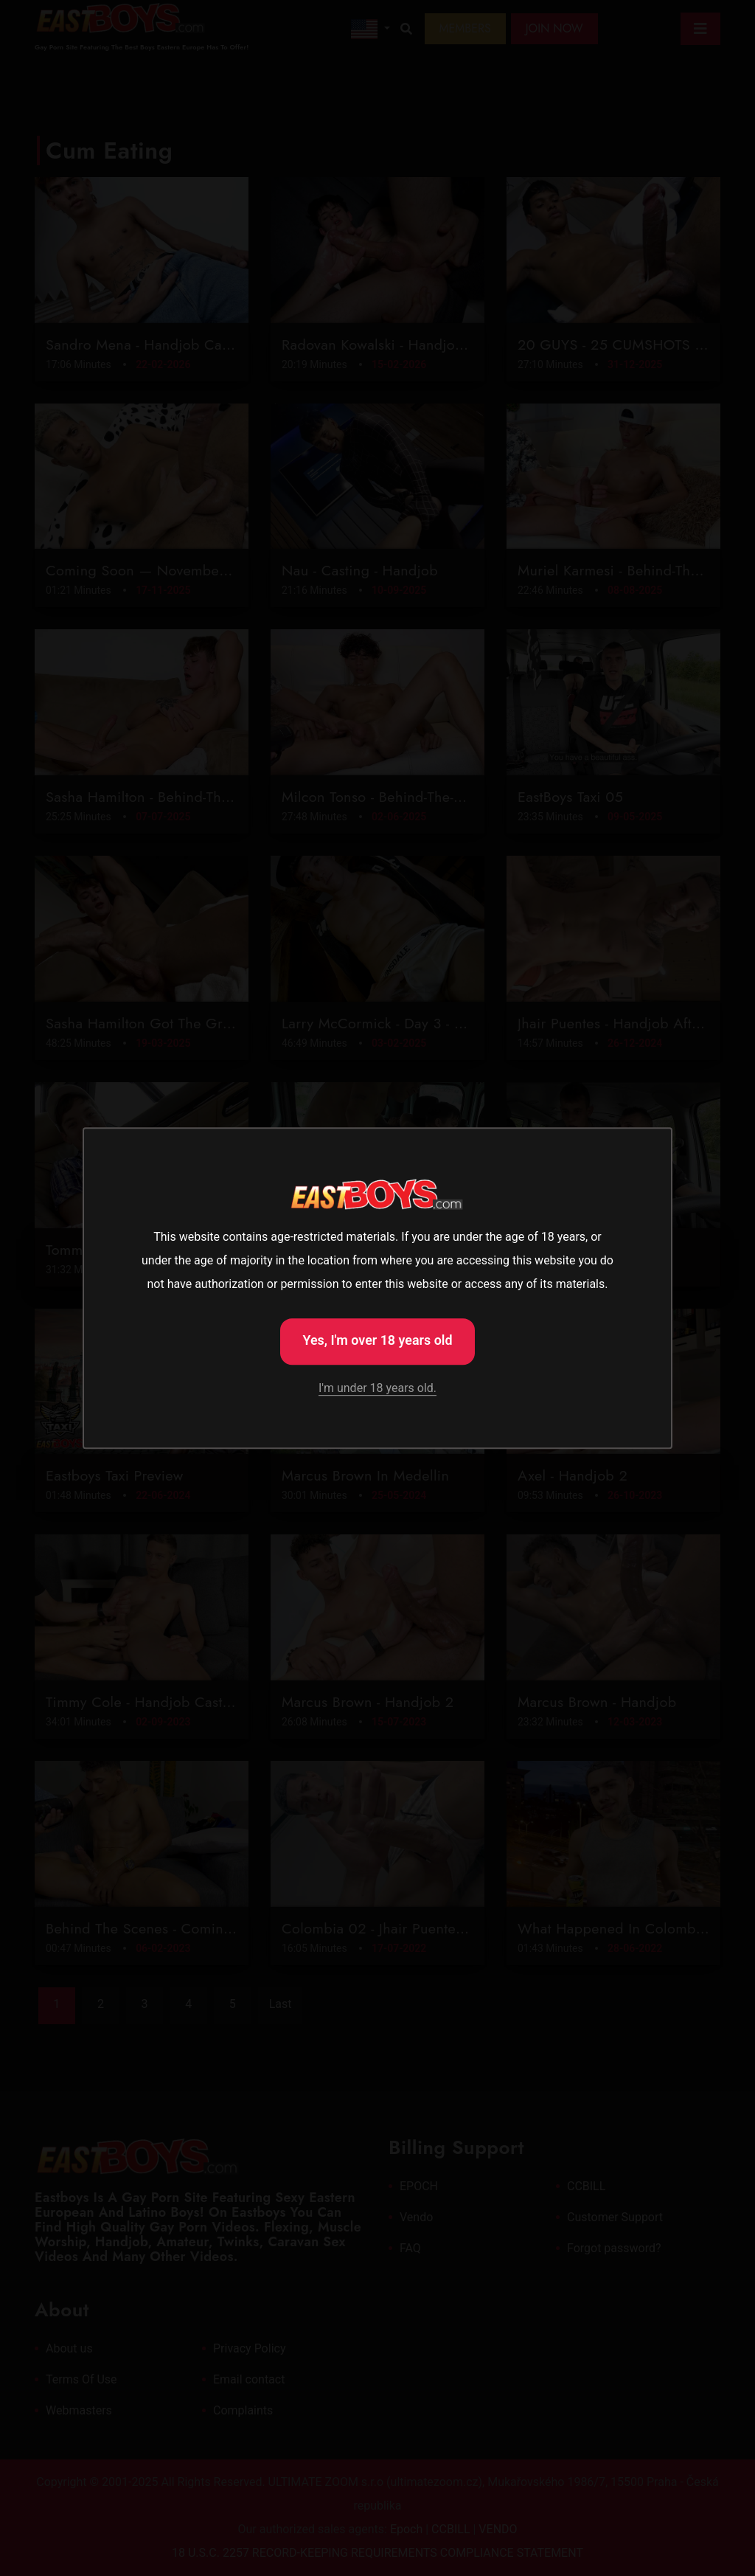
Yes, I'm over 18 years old (377, 1340)
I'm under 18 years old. (377, 1389)
